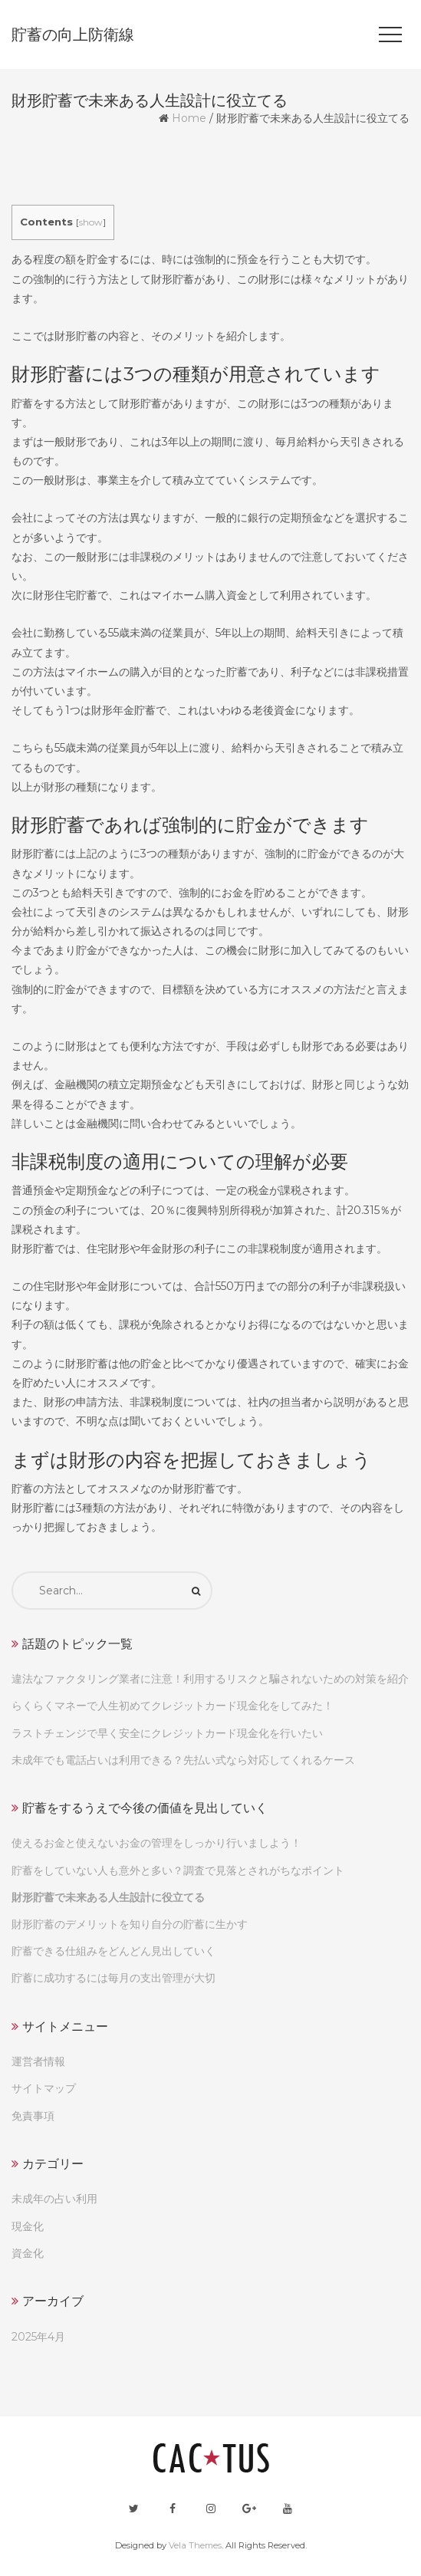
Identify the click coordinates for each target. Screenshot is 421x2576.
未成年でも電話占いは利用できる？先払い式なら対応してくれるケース (183, 1760)
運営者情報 (38, 2061)
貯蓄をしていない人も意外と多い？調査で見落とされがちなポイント (178, 1870)
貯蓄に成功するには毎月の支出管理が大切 (113, 1978)
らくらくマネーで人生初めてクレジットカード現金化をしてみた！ (173, 1705)
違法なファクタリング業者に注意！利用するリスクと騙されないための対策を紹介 (210, 1679)
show (91, 222)
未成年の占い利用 (54, 2199)
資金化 (28, 2253)
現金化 (28, 2226)
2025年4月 (38, 2337)
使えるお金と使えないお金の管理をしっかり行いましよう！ (156, 1843)
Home (189, 118)
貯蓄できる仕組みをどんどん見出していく (113, 1951)
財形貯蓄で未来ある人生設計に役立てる (108, 1897)
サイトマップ (44, 2088)
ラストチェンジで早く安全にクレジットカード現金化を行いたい (167, 1733)
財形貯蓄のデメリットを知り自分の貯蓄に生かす (130, 1924)
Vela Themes (195, 2545)
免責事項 (33, 2116)
